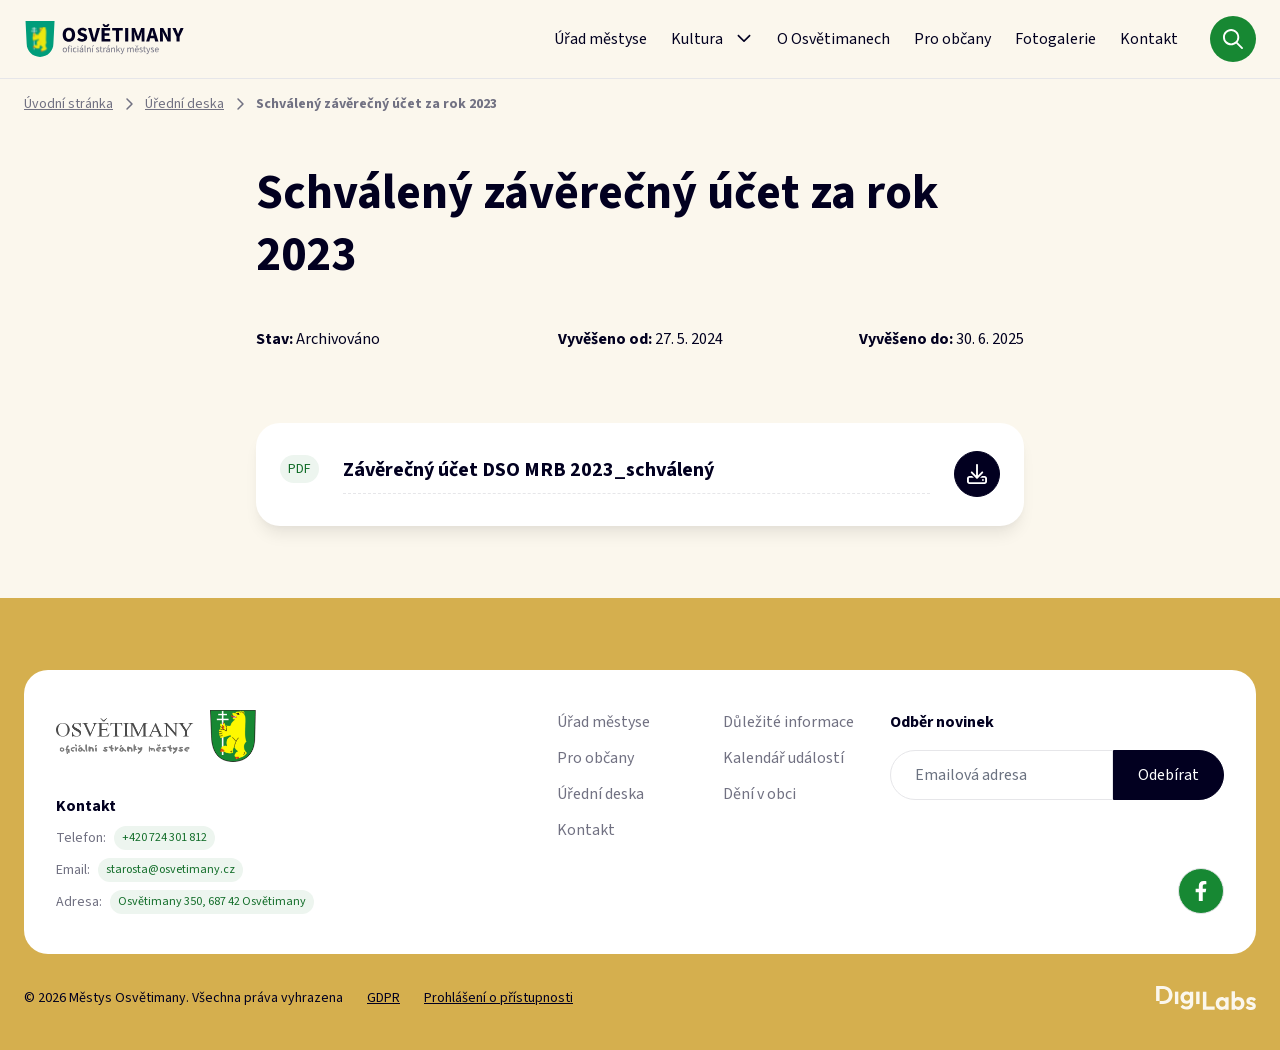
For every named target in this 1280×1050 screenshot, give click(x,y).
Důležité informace (788, 722)
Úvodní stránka (68, 104)
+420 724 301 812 (164, 837)
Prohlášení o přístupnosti (498, 998)
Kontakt (1149, 39)
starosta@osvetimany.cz (170, 869)
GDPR (383, 998)
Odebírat (1168, 775)
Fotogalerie (1055, 39)
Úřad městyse (600, 39)
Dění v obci (759, 794)
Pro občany (952, 39)
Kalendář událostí (783, 758)
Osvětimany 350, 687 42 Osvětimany (212, 901)
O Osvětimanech (833, 39)
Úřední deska (184, 104)
